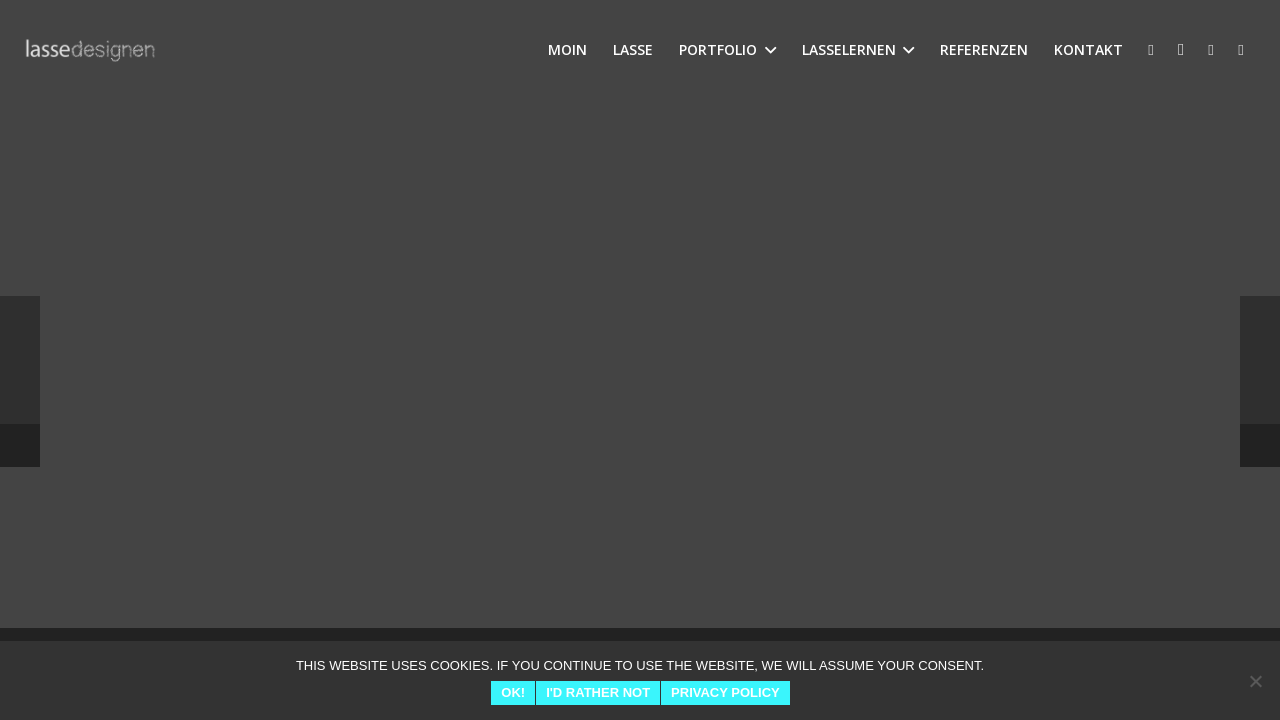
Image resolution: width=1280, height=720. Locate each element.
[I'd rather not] (1255, 681)
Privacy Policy (725, 692)
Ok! (513, 692)
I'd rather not (598, 692)
